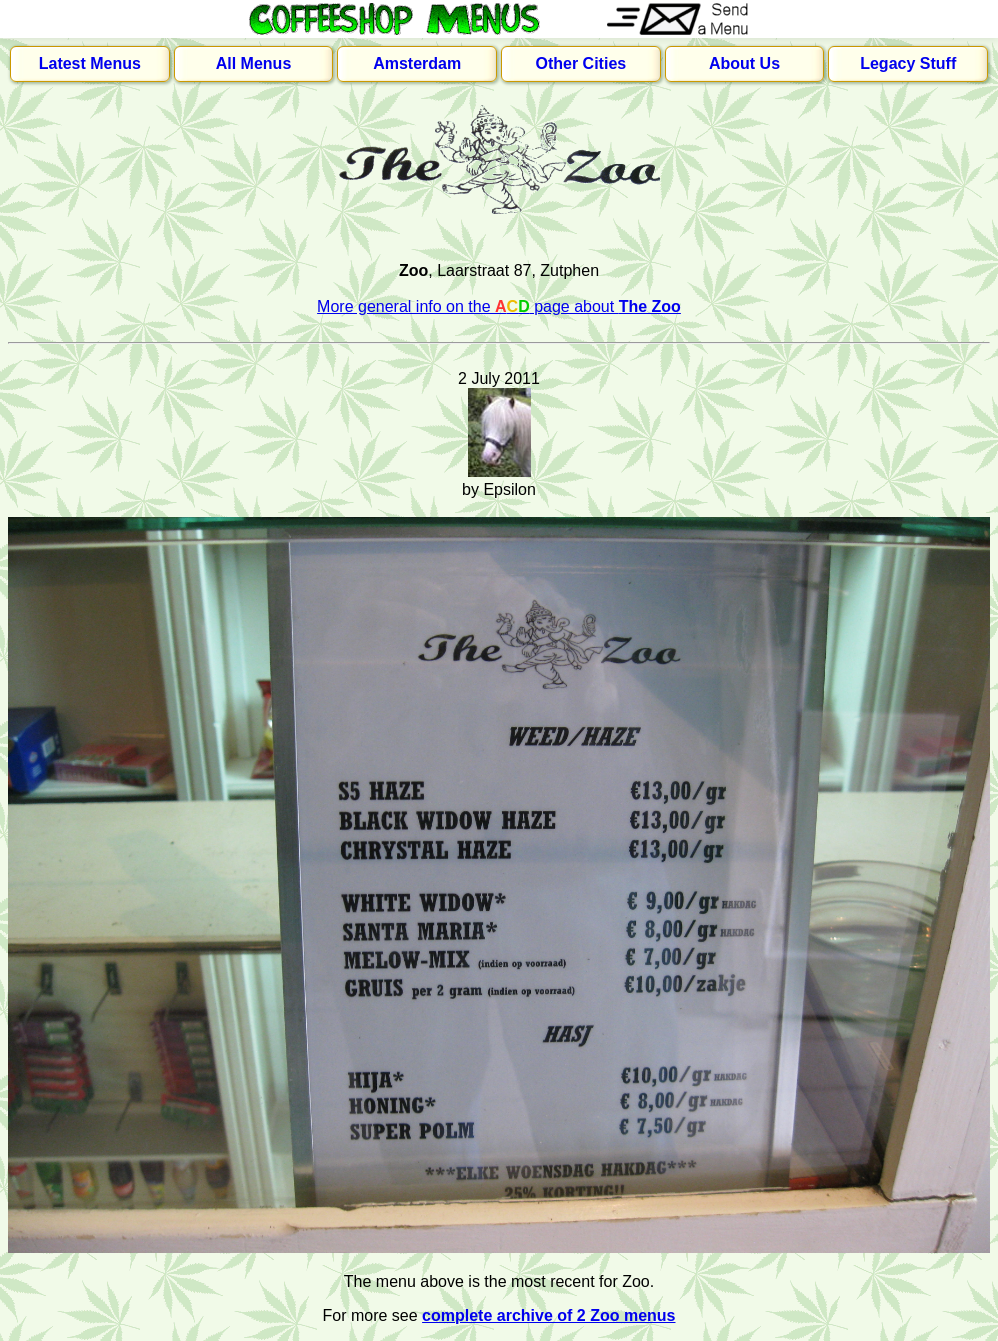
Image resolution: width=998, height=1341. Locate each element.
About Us (744, 63)
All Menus (254, 63)
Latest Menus (90, 63)
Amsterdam (417, 63)
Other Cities (581, 63)
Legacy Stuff (908, 63)
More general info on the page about (499, 306)
